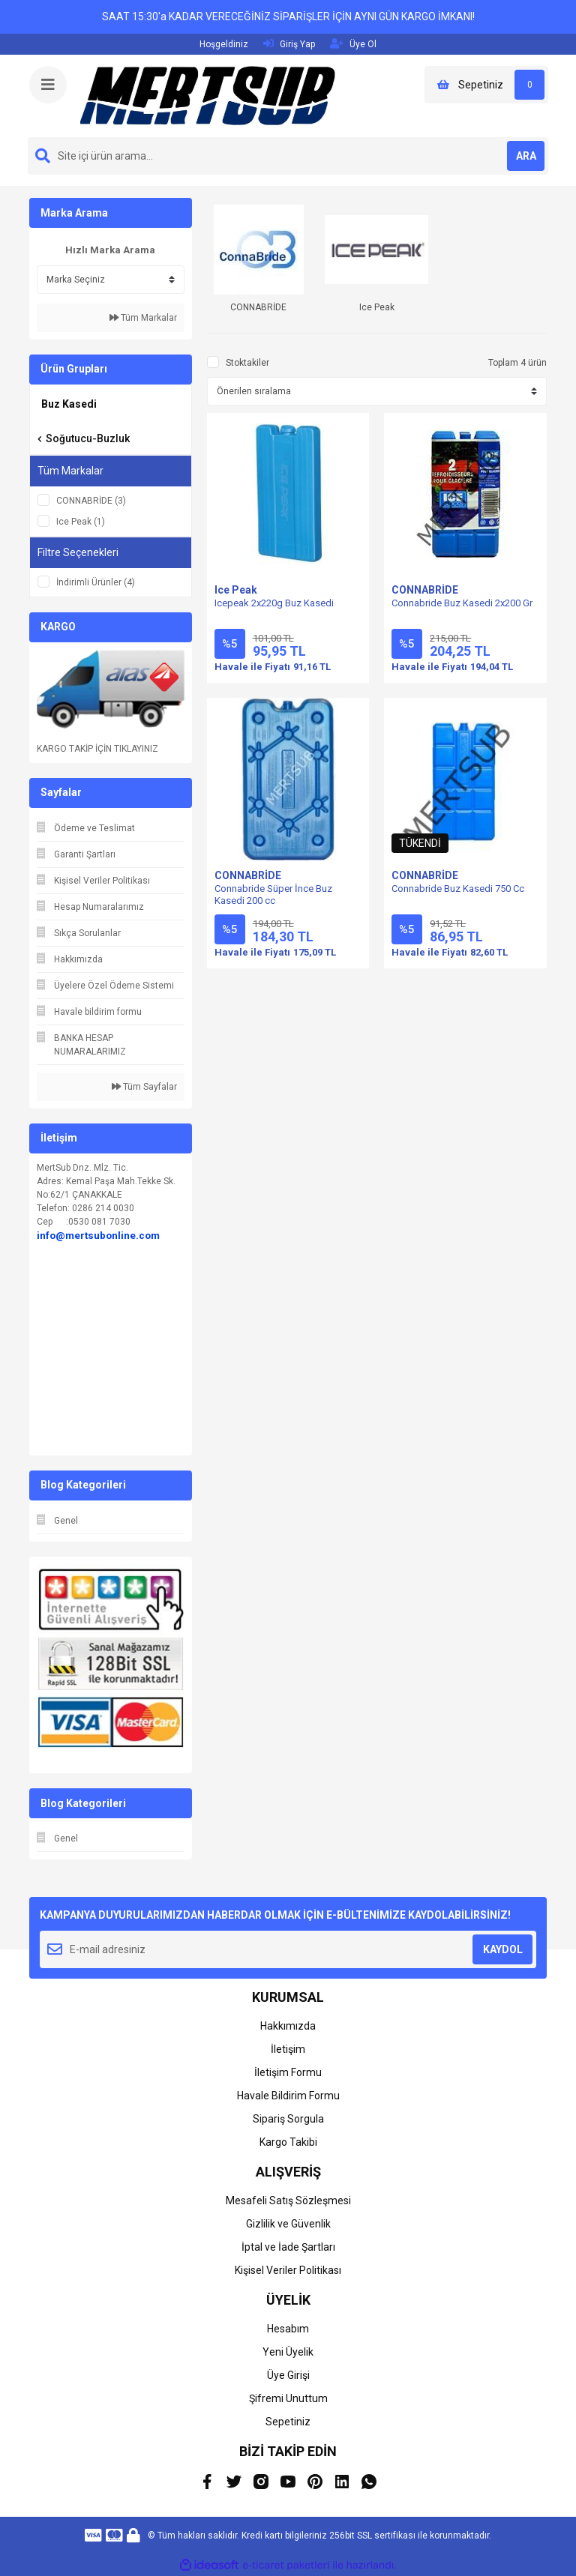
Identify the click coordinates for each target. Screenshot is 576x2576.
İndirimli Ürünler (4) (95, 582)
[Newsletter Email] (288, 1949)
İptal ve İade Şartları (288, 2247)
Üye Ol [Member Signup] (353, 43)
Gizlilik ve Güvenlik (288, 2224)
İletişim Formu (288, 2072)
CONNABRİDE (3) (91, 500)
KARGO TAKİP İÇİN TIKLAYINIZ (97, 748)
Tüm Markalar (143, 318)
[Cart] (486, 84)
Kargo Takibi (288, 2142)
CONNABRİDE (425, 590)
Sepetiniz (288, 2422)
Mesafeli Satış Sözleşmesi (288, 2201)
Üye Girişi (288, 2375)
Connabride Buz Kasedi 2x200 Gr (462, 603)
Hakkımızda (288, 2026)
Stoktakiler (247, 363)
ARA (526, 156)
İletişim (288, 2049)
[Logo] (207, 95)
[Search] (288, 156)
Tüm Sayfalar (144, 1087)
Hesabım (288, 2329)
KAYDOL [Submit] (503, 1949)
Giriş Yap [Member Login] (289, 43)
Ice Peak (235, 590)
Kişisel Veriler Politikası (288, 2270)
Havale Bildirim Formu (288, 2096)
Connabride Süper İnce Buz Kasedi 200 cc (273, 894)
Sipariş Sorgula (288, 2119)
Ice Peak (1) (80, 521)
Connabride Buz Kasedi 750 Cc (458, 888)
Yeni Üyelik (288, 2352)
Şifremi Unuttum (288, 2398)
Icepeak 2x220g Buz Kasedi (274, 603)
